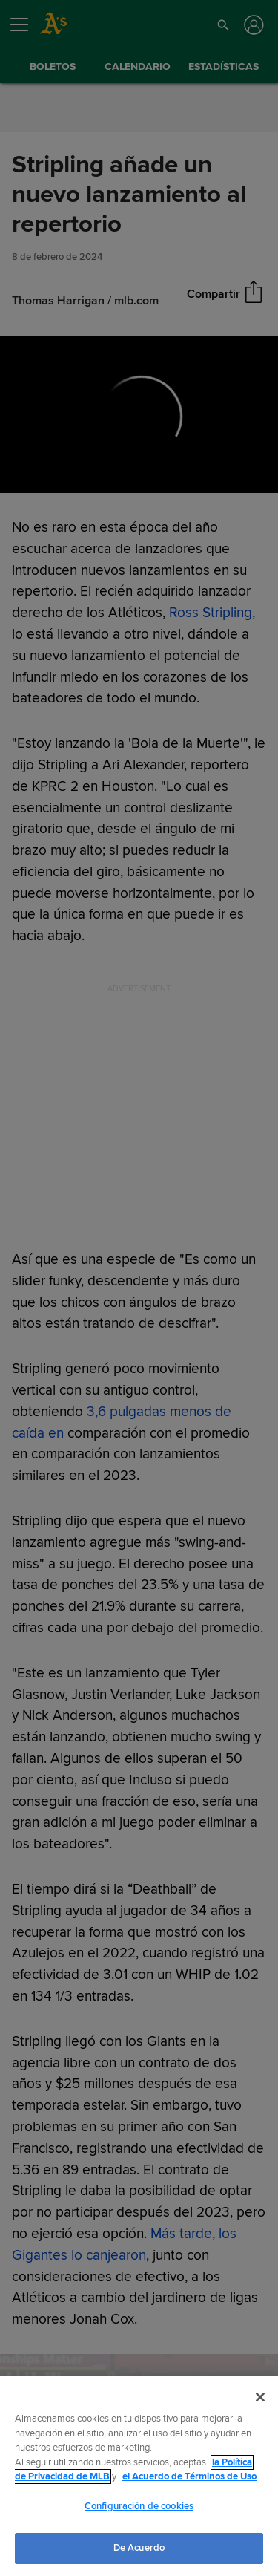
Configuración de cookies (139, 2506)
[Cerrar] (260, 2397)
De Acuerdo (139, 2548)
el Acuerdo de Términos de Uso (189, 2476)
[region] (139, 2476)
